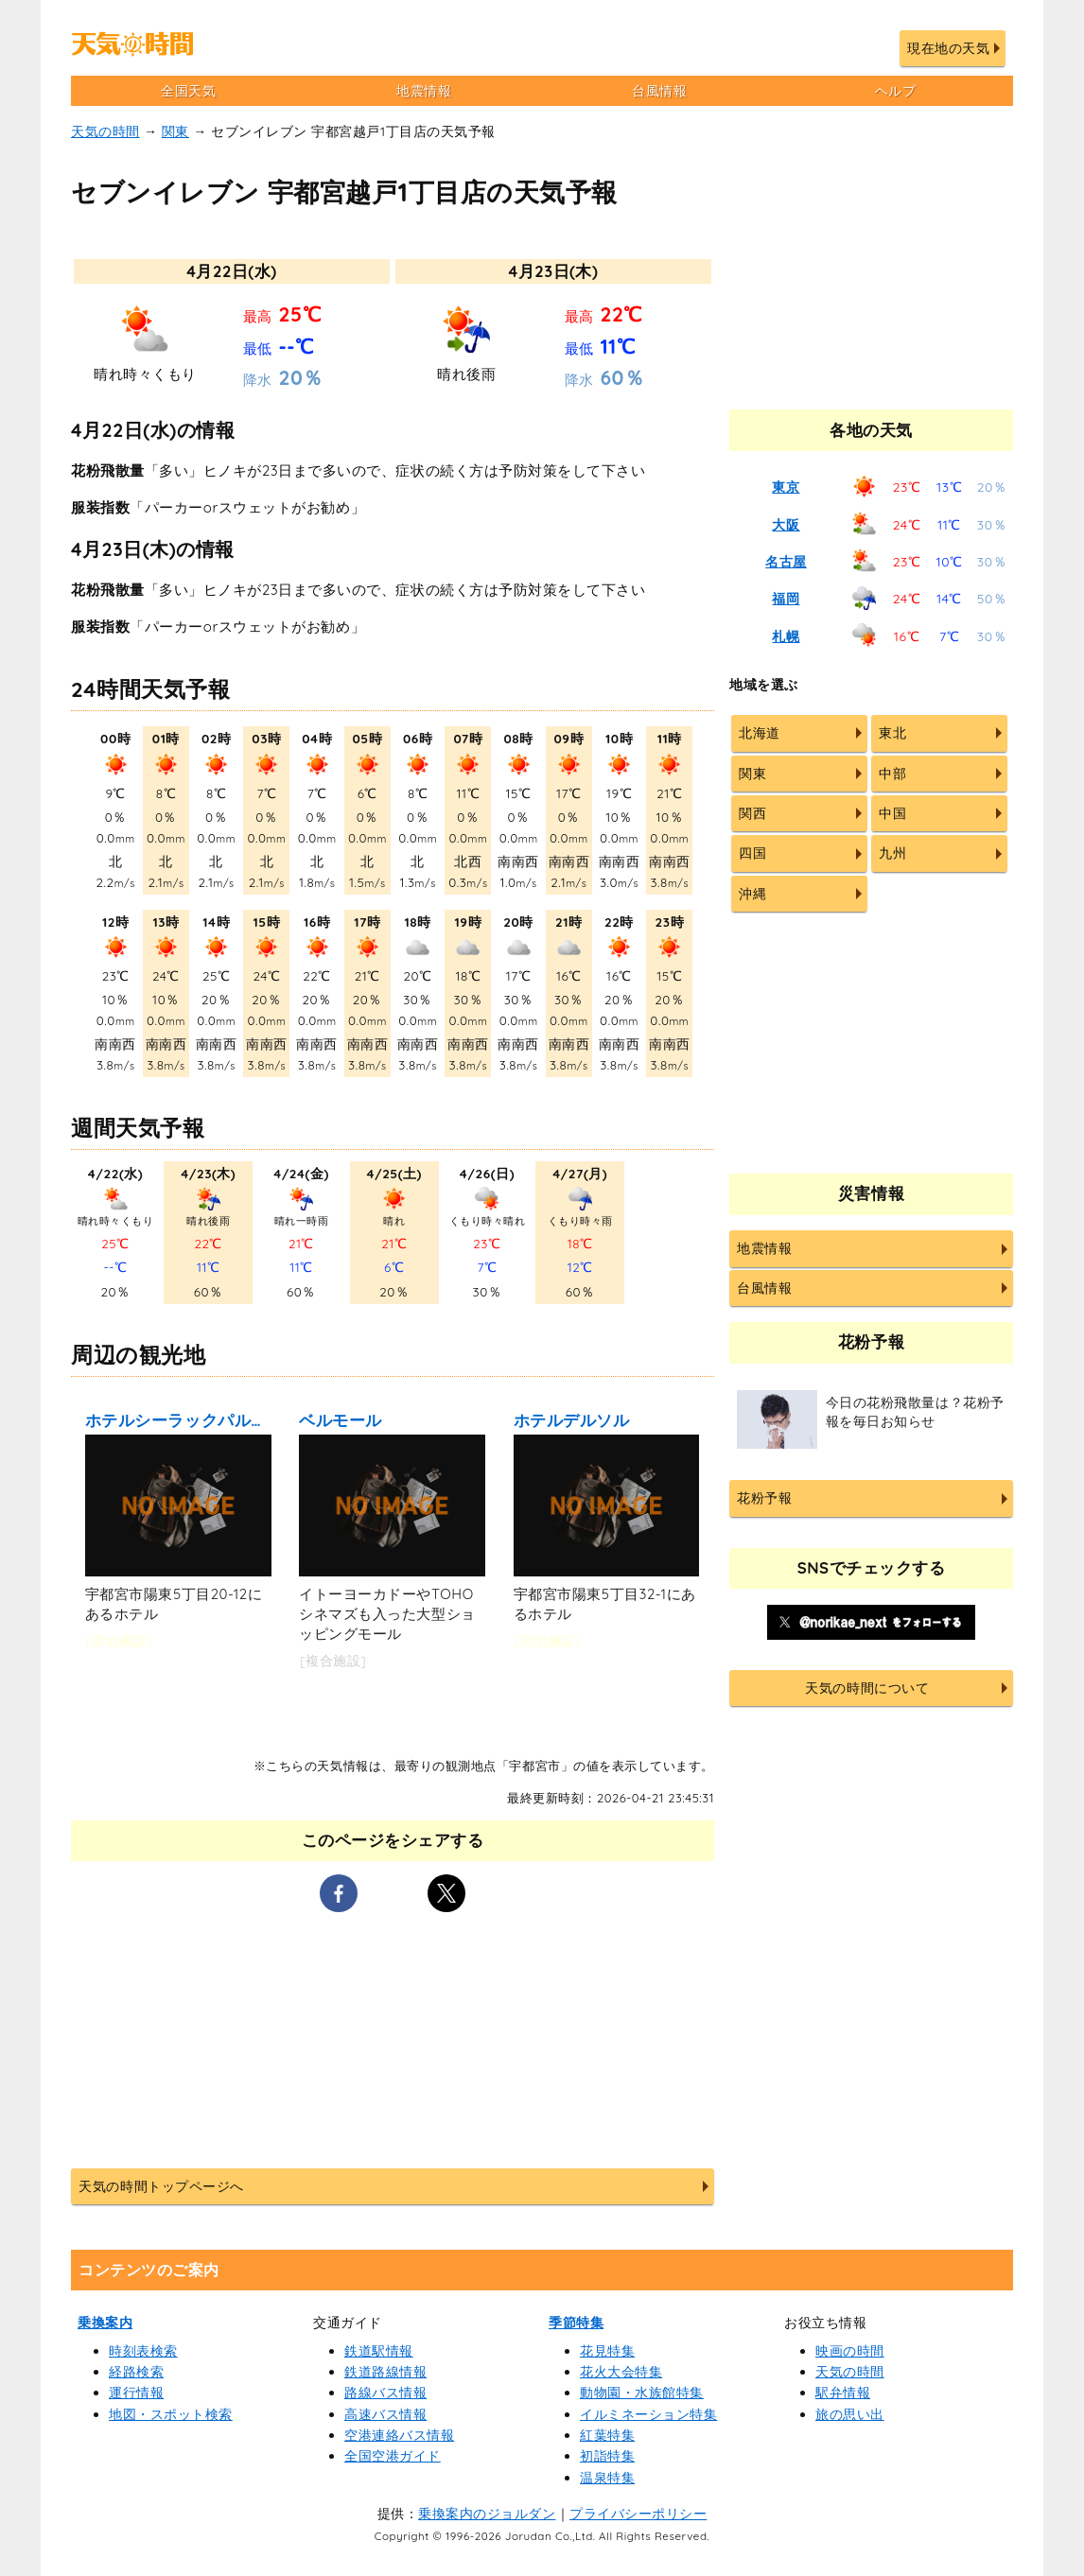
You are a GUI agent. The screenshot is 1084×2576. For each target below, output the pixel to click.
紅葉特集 (607, 2435)
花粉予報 (764, 1497)
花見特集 (607, 2350)
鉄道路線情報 (385, 2371)
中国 (892, 813)
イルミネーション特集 (648, 2414)
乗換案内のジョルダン (486, 2513)
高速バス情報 (385, 2414)
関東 (175, 131)
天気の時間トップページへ (161, 2186)
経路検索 (136, 2371)
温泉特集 (607, 2477)
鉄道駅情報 (378, 2350)
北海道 (759, 732)
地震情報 (423, 90)
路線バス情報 (385, 2392)
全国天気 (188, 90)
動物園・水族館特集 (642, 2392)
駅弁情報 (842, 2392)
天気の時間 (105, 131)
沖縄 (752, 893)
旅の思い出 (849, 2414)
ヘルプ (896, 90)
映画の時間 (849, 2350)
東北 (892, 732)
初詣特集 (607, 2455)
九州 (892, 853)
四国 (752, 853)
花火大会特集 (621, 2371)
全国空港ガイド (392, 2455)
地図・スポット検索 (171, 2414)
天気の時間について (867, 1688)
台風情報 (659, 90)
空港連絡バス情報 (399, 2435)
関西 (752, 813)
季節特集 (576, 2322)
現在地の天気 (948, 48)
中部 (892, 773)
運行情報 (136, 2392)
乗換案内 (105, 2322)
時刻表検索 (143, 2350)
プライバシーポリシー (638, 2513)
